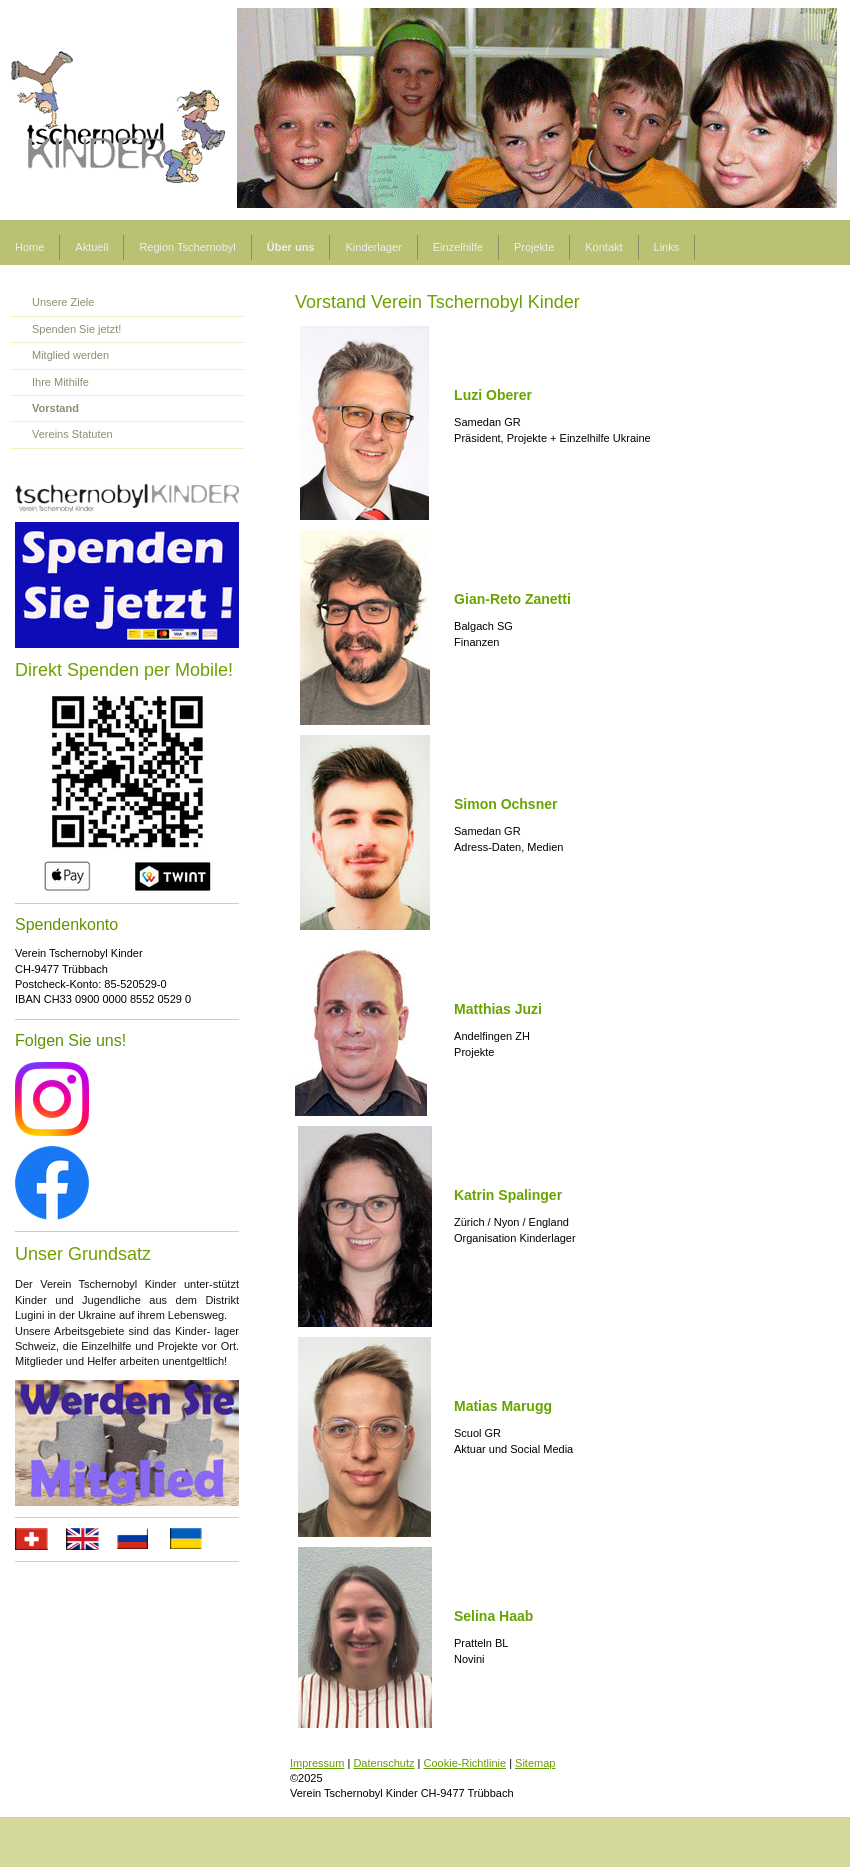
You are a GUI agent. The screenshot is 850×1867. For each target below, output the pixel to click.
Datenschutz (383, 1763)
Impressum (317, 1763)
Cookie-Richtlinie (465, 1763)
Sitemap (535, 1763)
